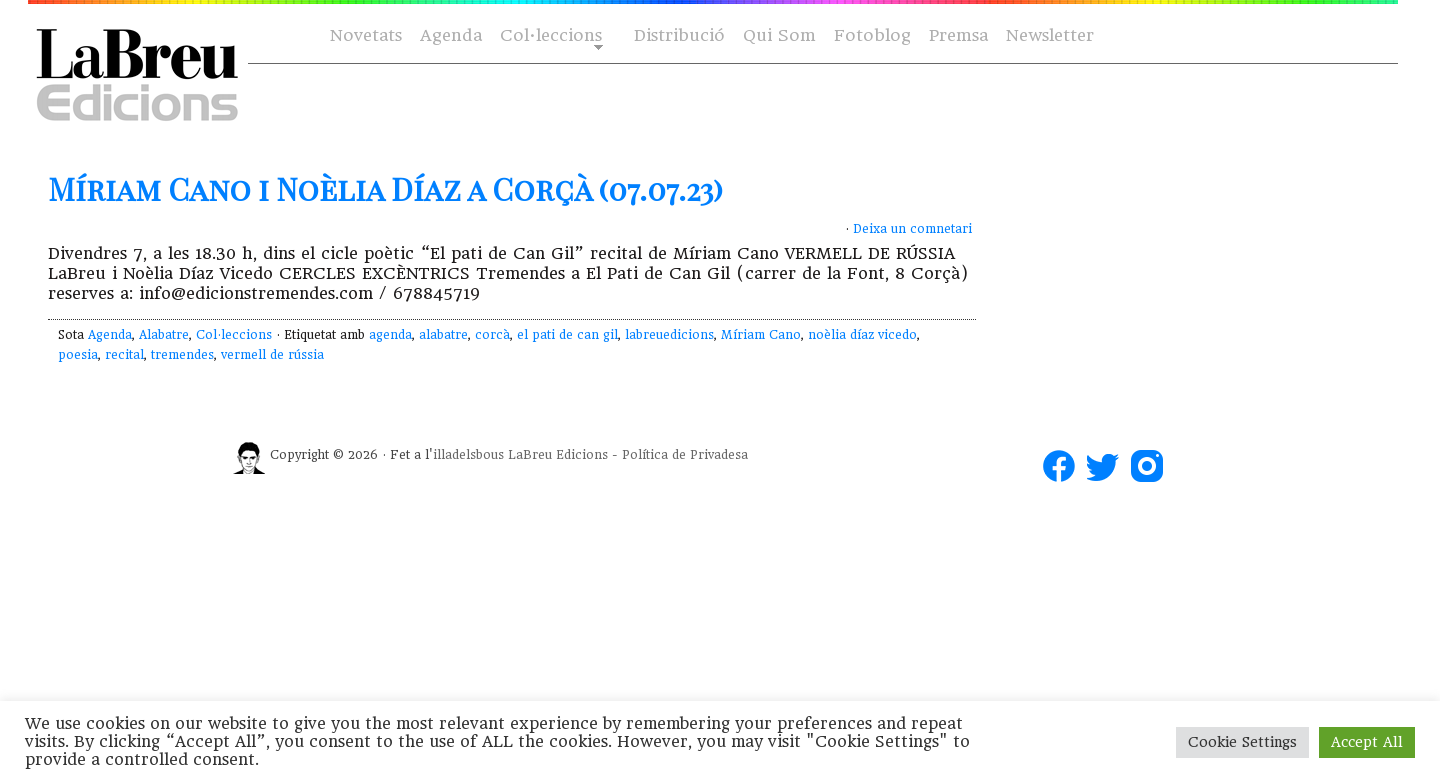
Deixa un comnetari (912, 229)
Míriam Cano (761, 335)
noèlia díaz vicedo (862, 335)
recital (124, 355)
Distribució (679, 35)
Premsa (958, 35)
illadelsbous (468, 455)
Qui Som (779, 35)
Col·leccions (549, 36)
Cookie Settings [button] (1242, 742)
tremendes (182, 355)
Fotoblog (872, 35)
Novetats (366, 35)
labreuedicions (669, 335)
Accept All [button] (1367, 742)
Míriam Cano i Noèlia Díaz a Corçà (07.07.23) (385, 189)
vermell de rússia (272, 355)
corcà (492, 335)
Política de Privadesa (685, 455)
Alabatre (164, 335)
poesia (78, 355)
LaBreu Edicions (558, 455)
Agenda (451, 35)
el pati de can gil (567, 335)
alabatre (443, 335)
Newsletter (1050, 35)
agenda (390, 335)
